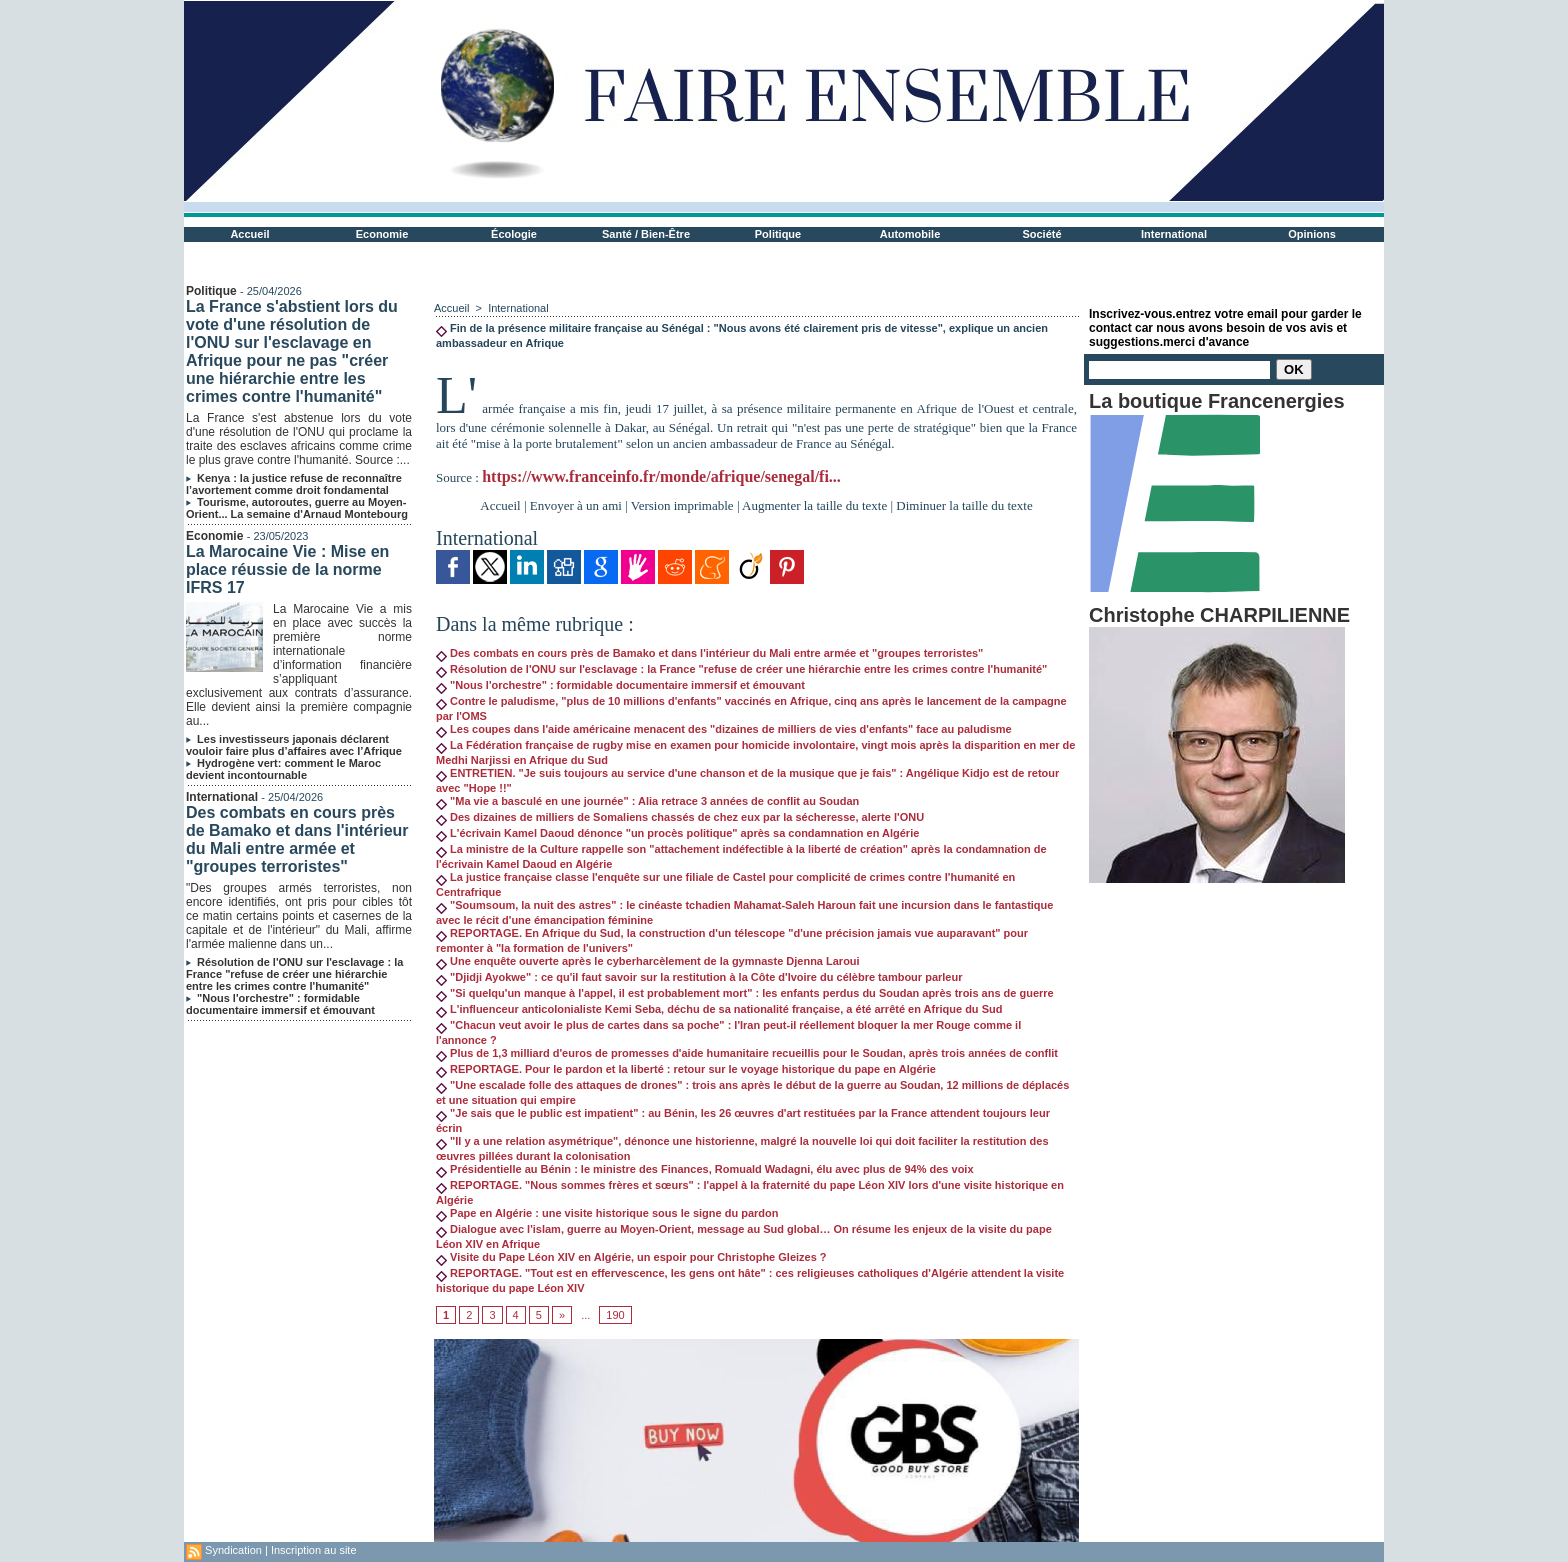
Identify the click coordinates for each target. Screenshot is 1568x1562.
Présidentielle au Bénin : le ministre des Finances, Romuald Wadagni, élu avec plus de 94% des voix (705, 1169)
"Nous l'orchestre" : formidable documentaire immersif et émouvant (280, 1004)
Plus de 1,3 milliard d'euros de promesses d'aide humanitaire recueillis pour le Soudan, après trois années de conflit (747, 1053)
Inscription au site (314, 1550)
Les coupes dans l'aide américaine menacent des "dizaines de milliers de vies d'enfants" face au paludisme (724, 729)
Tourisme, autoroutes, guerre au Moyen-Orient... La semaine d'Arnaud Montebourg (297, 508)
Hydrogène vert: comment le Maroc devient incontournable (283, 769)
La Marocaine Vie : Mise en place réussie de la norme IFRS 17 (287, 569)
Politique (778, 234)
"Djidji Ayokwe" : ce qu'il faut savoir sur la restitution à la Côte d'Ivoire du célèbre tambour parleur (699, 977)
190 (615, 1315)
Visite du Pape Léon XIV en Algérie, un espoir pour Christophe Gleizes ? (631, 1257)
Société (1041, 234)
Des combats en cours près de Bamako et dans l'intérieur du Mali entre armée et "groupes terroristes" (297, 839)
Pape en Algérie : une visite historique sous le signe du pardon (607, 1213)
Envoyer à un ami (576, 505)
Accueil (249, 234)
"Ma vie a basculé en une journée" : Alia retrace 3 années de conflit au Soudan (647, 801)
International (1174, 234)
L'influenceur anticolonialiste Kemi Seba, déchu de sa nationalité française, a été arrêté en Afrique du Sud (719, 1009)
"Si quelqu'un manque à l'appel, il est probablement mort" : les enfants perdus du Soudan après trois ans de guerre (745, 993)
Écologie (514, 234)
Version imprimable (682, 505)
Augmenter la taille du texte (814, 505)
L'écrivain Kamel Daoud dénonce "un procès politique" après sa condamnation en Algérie (677, 833)
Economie (382, 234)
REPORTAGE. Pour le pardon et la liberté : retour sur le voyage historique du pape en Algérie (686, 1069)
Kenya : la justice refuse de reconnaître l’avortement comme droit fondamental (294, 484)
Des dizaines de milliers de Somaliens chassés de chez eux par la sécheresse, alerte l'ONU (680, 817)
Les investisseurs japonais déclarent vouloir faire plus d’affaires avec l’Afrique (294, 745)
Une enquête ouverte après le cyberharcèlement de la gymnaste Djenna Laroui (648, 961)
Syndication (233, 1550)
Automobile (910, 234)
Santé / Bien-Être (646, 234)
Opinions (1312, 234)
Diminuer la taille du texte (964, 505)
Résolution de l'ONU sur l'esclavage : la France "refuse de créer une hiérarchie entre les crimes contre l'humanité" (294, 974)
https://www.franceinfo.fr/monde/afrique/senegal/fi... (661, 476)
